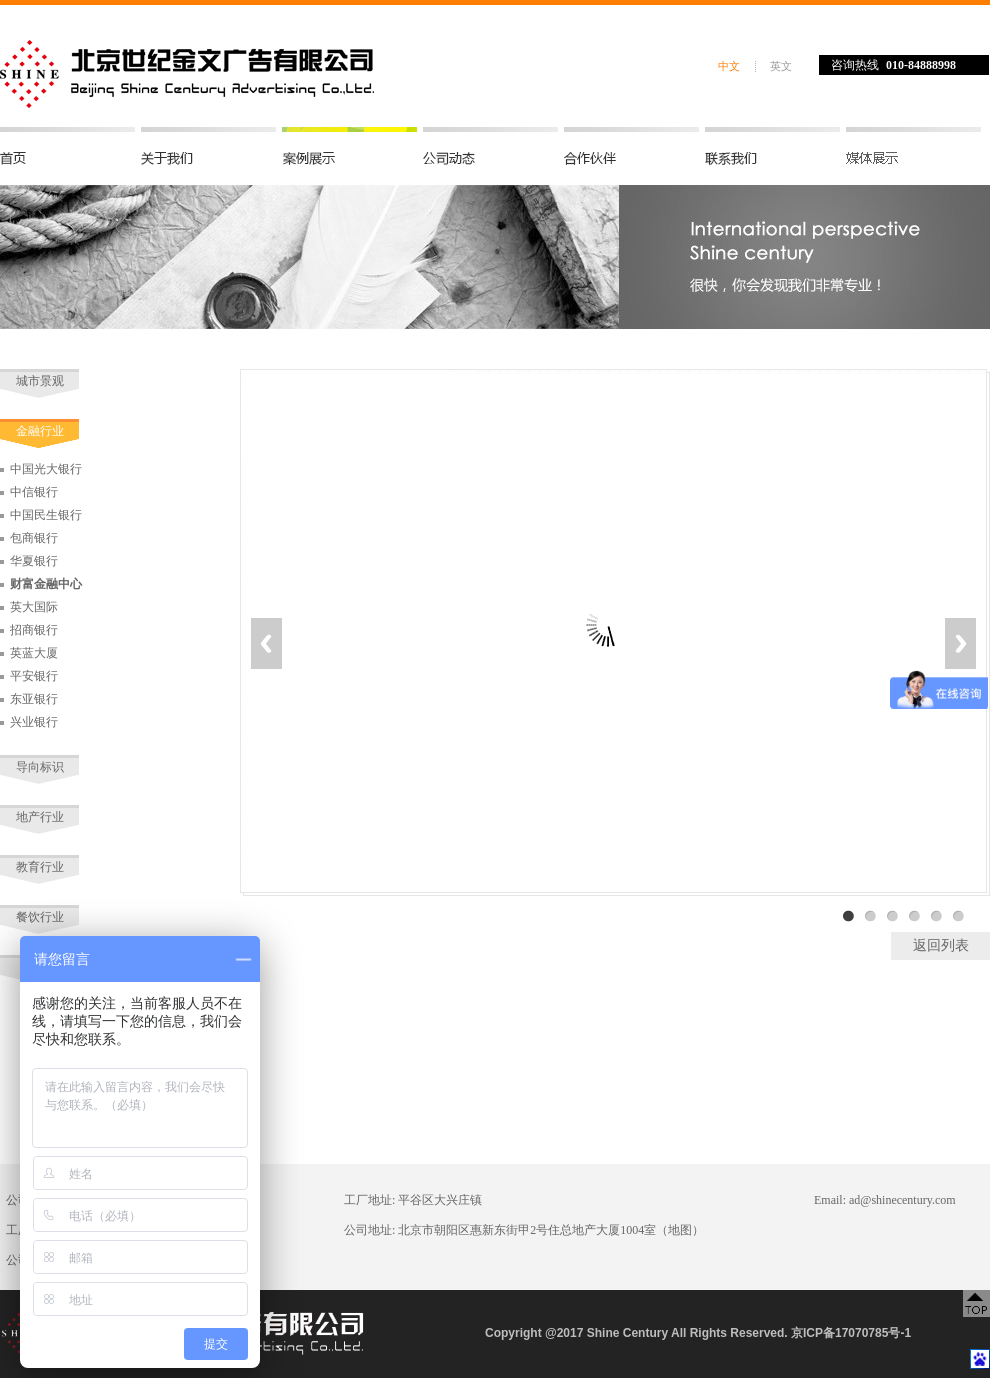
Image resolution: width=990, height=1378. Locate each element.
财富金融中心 (46, 584)
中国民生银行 (46, 515)
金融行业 (40, 431)
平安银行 (34, 676)
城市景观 (40, 381)
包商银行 (34, 538)
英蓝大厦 (34, 653)
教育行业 (40, 867)
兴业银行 (34, 722)
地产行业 (40, 817)
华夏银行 (34, 561)
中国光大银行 (46, 469)
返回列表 (941, 945)
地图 (680, 1230)
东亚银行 (34, 699)
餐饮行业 (40, 917)
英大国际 (34, 607)
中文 (729, 66)
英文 (781, 66)
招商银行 (34, 630)
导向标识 (40, 767)
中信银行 (34, 492)
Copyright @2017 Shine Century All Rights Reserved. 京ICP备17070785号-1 (698, 1333)
